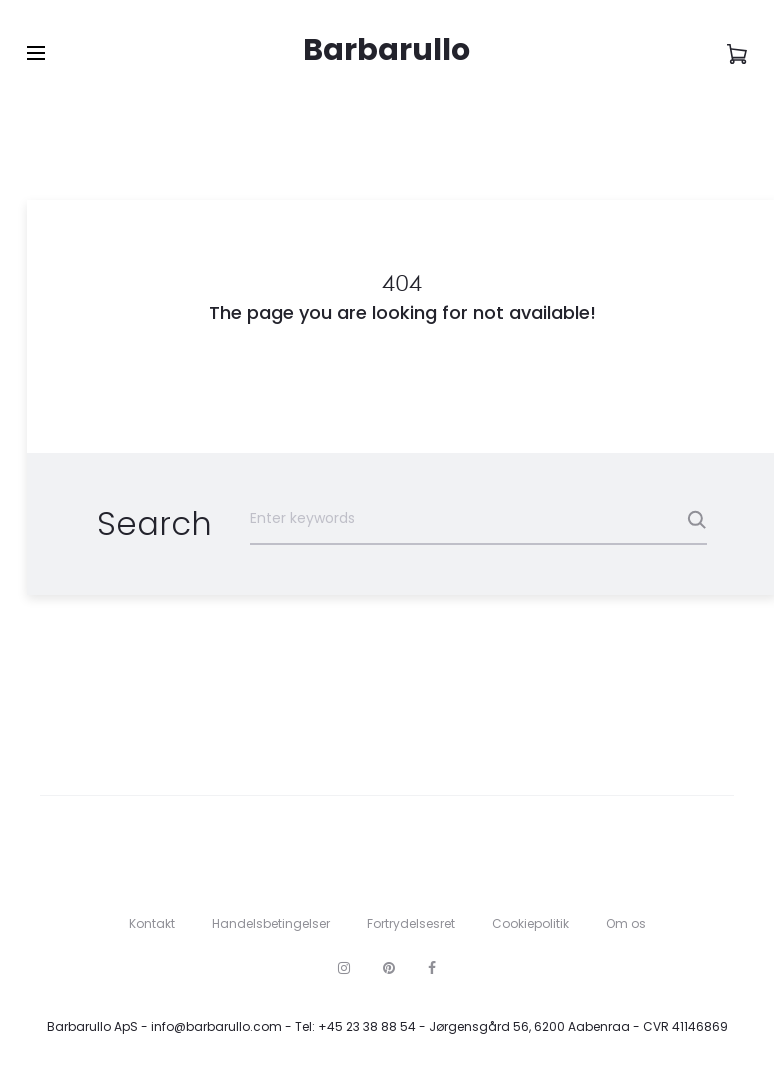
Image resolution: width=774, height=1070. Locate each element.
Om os (626, 923)
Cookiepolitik (530, 923)
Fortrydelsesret (411, 923)
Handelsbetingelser (271, 923)
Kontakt (152, 923)
